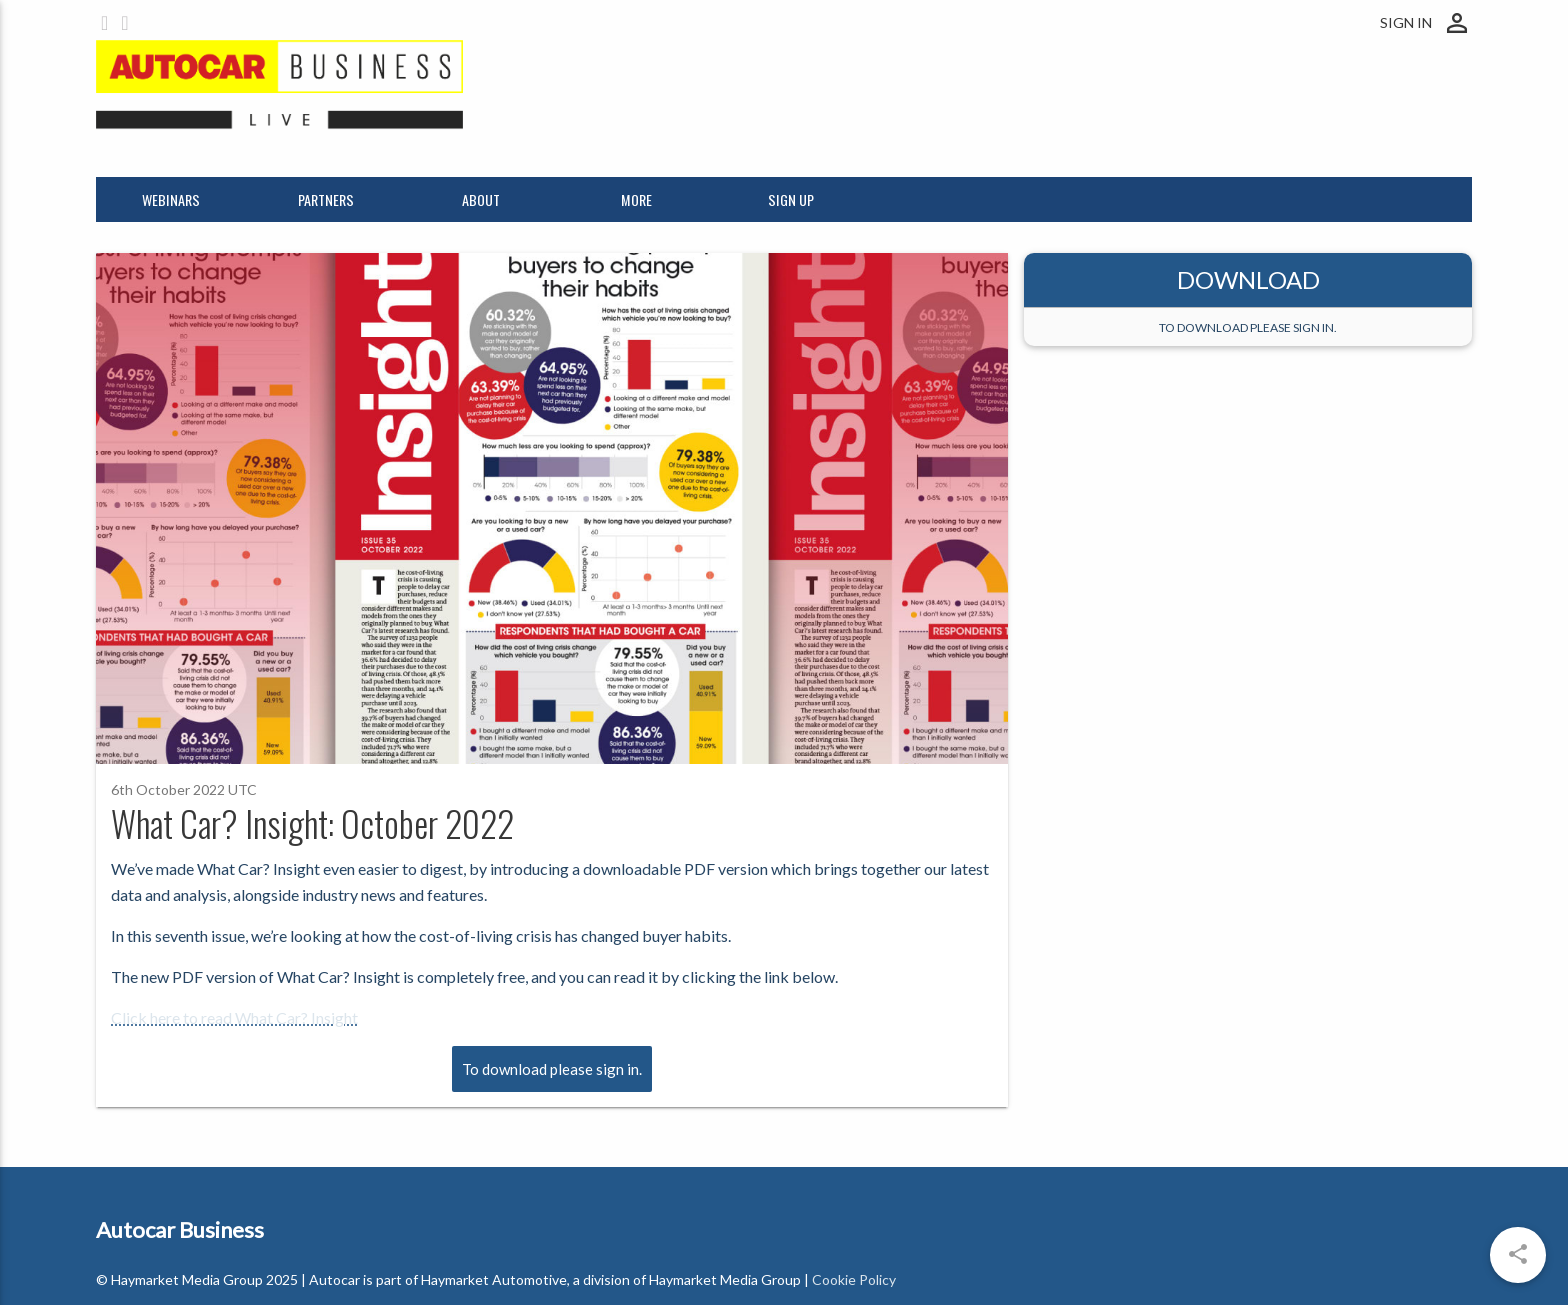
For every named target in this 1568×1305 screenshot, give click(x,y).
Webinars (171, 199)
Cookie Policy (854, 1279)
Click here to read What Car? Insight (234, 1017)
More (636, 199)
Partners (326, 199)
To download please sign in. (552, 1069)
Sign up (791, 199)
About (481, 199)
